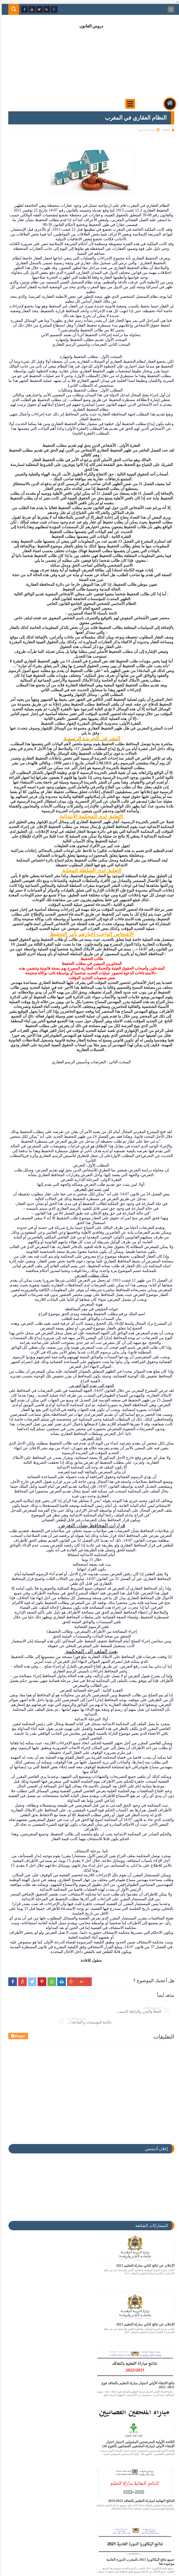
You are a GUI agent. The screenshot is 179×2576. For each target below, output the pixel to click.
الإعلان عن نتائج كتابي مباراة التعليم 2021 (143, 2254)
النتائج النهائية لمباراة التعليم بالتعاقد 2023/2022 (139, 2372)
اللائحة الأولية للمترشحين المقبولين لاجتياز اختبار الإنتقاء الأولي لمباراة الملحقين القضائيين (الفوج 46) (54, 2315)
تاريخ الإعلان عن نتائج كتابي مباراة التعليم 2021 (57, 2490)
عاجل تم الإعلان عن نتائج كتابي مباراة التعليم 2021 (54, 2431)
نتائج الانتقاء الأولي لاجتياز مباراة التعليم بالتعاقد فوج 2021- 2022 (136, 2315)
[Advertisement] (89, 63)
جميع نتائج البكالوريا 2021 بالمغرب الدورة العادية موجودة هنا (56, 2374)
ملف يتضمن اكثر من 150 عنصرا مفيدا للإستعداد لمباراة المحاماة (134, 2433)
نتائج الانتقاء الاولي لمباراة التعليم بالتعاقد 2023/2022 (136, 2490)
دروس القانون (90, 26)
